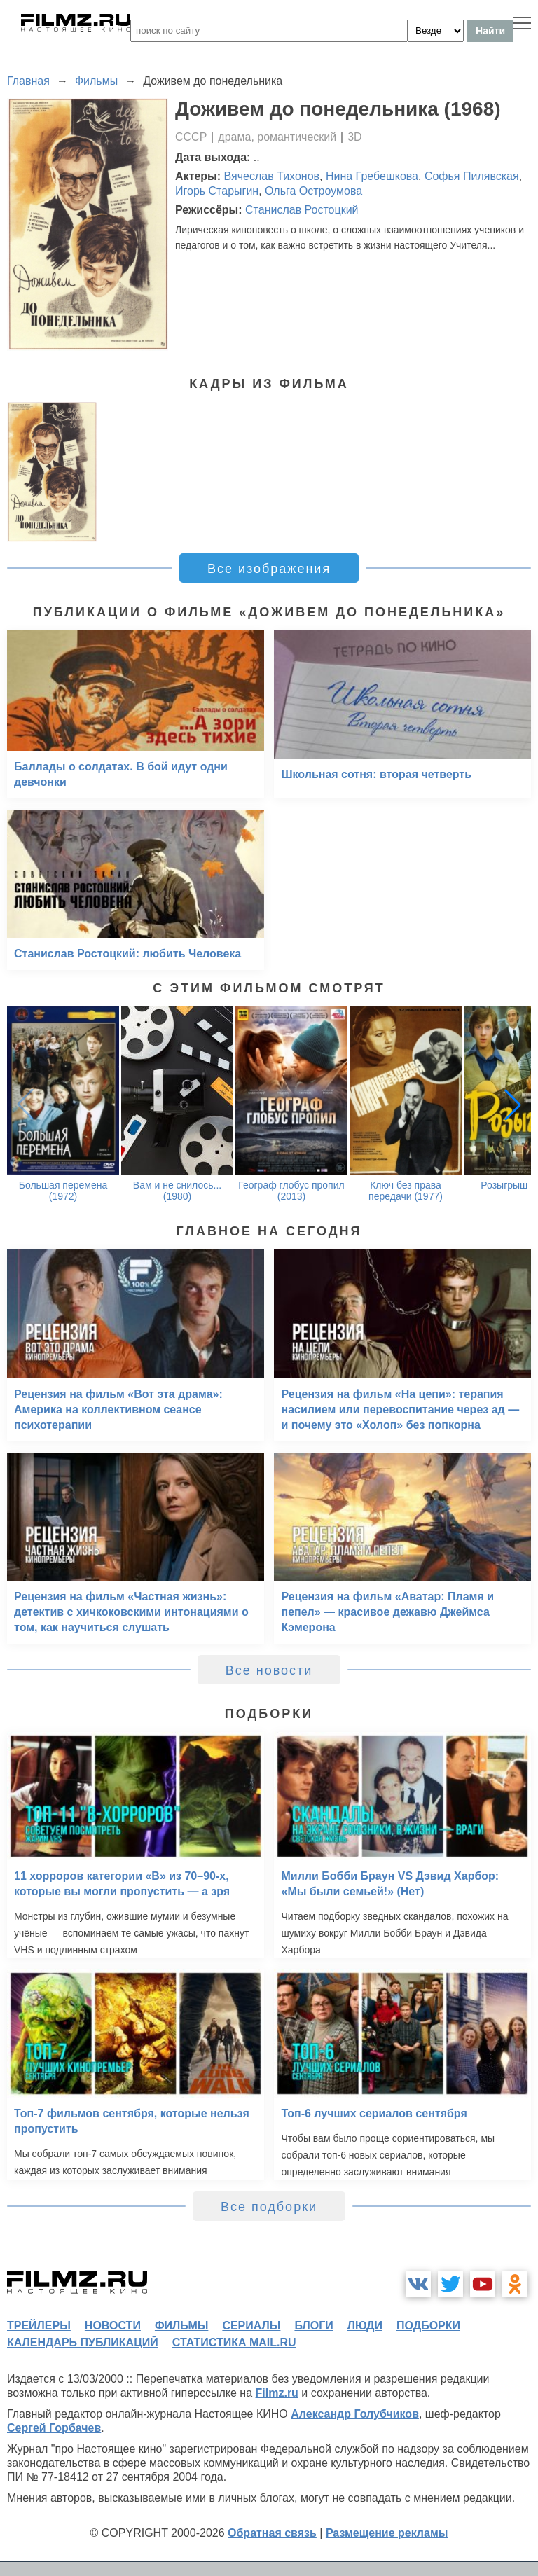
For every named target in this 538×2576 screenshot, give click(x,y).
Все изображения (269, 569)
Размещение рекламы (387, 2533)
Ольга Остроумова (313, 191)
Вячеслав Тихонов (272, 176)
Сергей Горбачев (54, 2428)
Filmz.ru (277, 2393)
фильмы (181, 2326)
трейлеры (39, 2326)
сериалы (251, 2326)
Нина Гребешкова (372, 176)
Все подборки (269, 2207)
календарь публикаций (82, 2342)
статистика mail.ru (234, 2342)
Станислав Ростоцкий (302, 210)
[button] (512, 1104)
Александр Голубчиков (355, 2414)
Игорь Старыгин (216, 191)
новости (113, 2326)
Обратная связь (272, 2533)
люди (364, 2326)
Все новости (269, 1670)
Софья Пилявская (472, 176)
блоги (313, 2326)
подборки (428, 2326)
